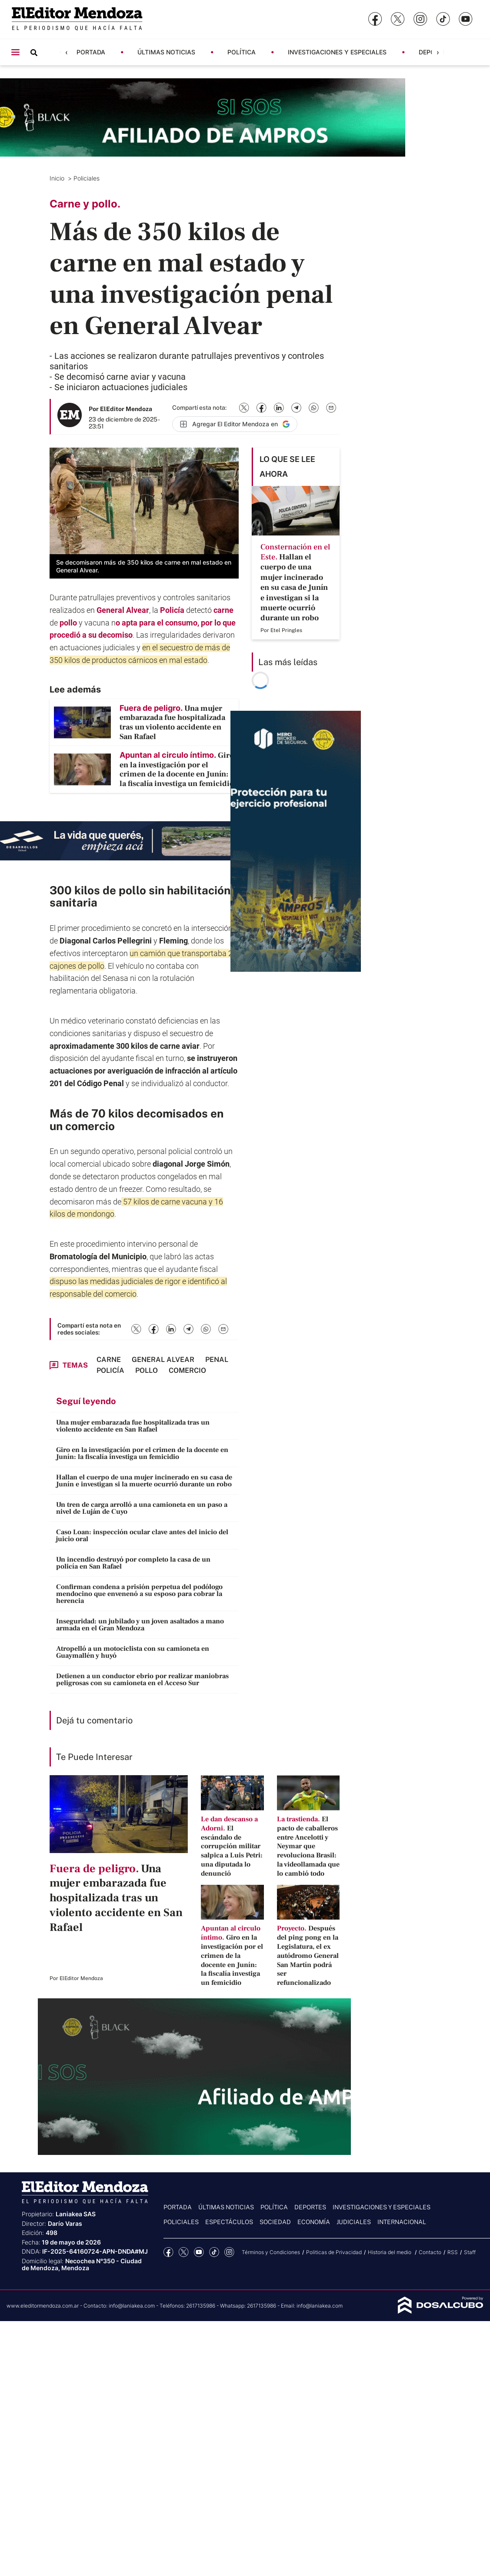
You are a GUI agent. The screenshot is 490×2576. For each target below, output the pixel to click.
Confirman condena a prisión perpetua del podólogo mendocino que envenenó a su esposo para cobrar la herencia (139, 1593)
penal (216, 1359)
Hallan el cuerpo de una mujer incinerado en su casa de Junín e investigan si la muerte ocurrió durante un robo (144, 1481)
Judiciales (354, 2221)
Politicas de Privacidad (334, 2252)
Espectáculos (229, 2221)
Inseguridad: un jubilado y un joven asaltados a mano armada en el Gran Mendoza (140, 1625)
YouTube (199, 2252)
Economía (313, 2221)
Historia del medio (390, 2252)
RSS (452, 2252)
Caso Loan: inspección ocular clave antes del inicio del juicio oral (142, 1535)
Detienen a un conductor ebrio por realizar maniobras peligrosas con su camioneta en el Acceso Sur (142, 1679)
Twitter (184, 2252)
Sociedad (275, 2221)
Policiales (87, 178)
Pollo (146, 1370)
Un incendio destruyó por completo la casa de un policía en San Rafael (133, 1563)
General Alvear (123, 610)
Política (241, 52)
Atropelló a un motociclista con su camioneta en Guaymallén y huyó (132, 1652)
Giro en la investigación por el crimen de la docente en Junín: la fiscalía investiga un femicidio (142, 1453)
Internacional (401, 2221)
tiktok (214, 2252)
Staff (470, 2252)
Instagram (229, 2252)
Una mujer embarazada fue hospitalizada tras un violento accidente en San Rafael (133, 1426)
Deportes (310, 2207)
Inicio (58, 178)
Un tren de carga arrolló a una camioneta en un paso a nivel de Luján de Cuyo (141, 1508)
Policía (173, 610)
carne (223, 610)
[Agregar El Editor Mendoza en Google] (234, 424)
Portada (91, 52)
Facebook (168, 2252)
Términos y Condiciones (271, 2252)
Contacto (430, 2252)
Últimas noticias (166, 52)
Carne (109, 1359)
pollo (69, 622)
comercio (90, 1126)
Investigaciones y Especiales (337, 52)
